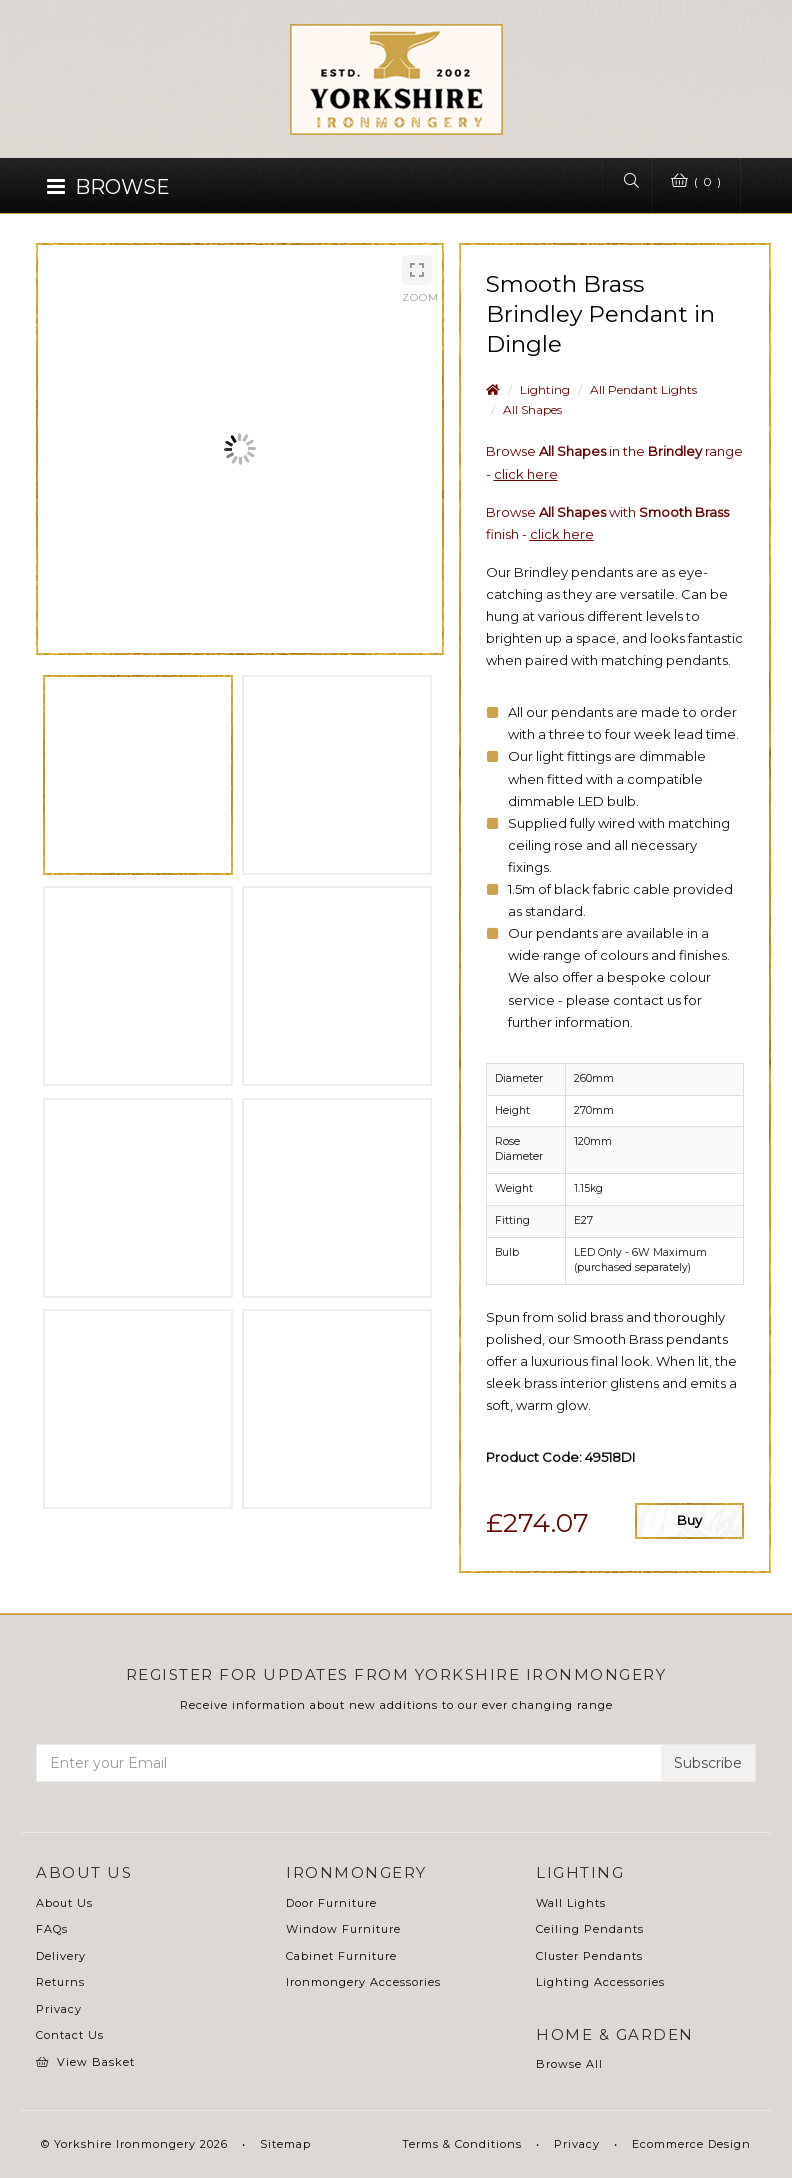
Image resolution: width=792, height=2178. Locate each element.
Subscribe (708, 1763)
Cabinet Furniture (341, 1956)
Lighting (545, 389)
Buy (689, 1520)
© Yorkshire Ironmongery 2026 (134, 2144)
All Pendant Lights (643, 389)
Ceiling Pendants (590, 1929)
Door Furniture (331, 1903)
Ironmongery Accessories (363, 1982)
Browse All (569, 2064)
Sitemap (285, 2144)
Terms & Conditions (462, 2144)
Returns (60, 1982)
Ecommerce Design (691, 2144)
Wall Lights (571, 1903)
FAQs (52, 1929)
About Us (64, 1903)
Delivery (61, 1956)
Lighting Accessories (600, 1982)
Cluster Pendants (589, 1956)
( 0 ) (693, 182)
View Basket (85, 2062)
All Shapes (532, 409)
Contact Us (70, 2035)
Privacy (59, 2009)
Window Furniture (343, 1929)
